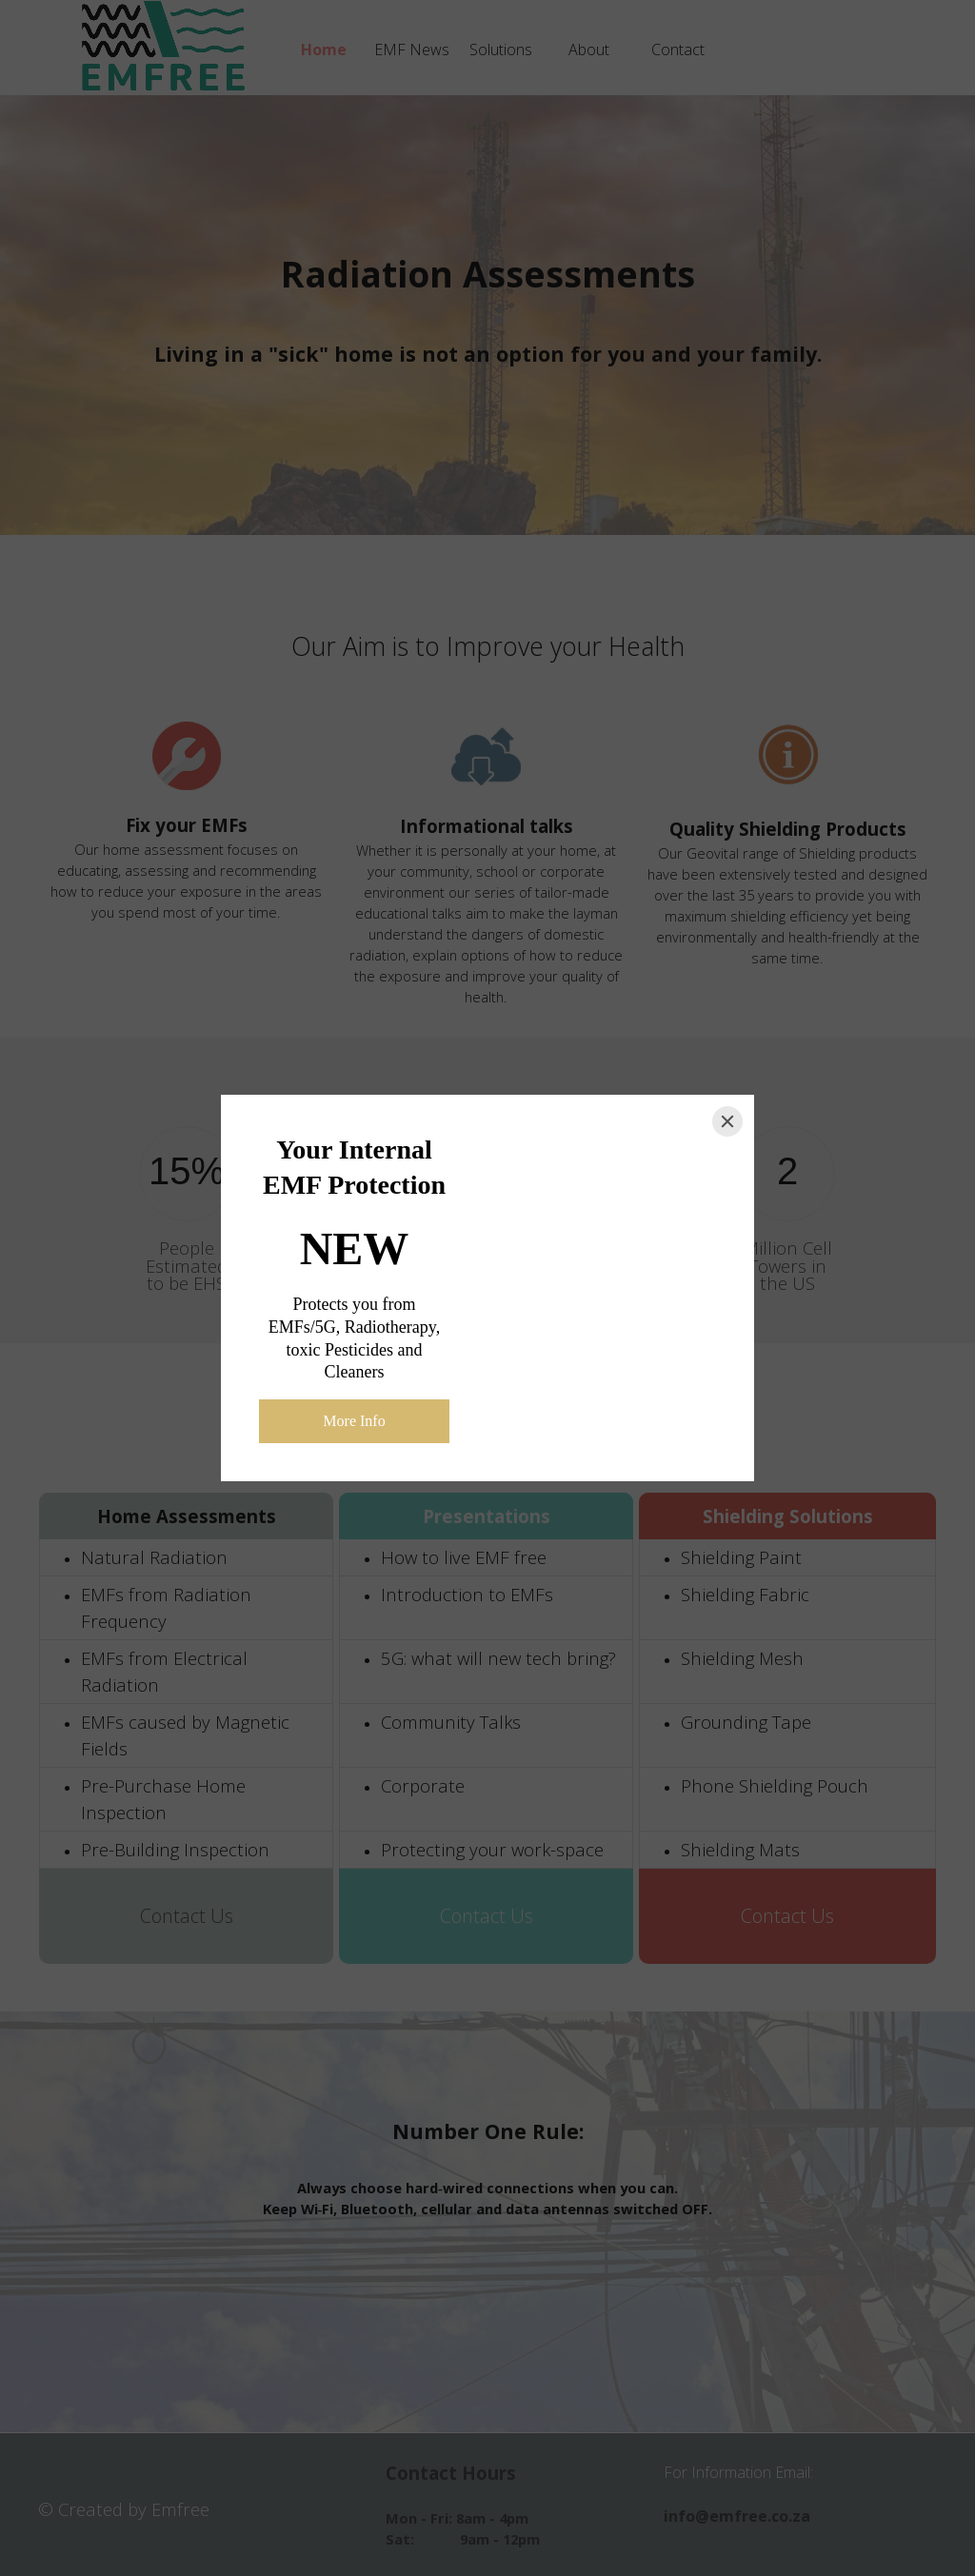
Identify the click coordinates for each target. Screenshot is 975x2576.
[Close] (727, 1121)
